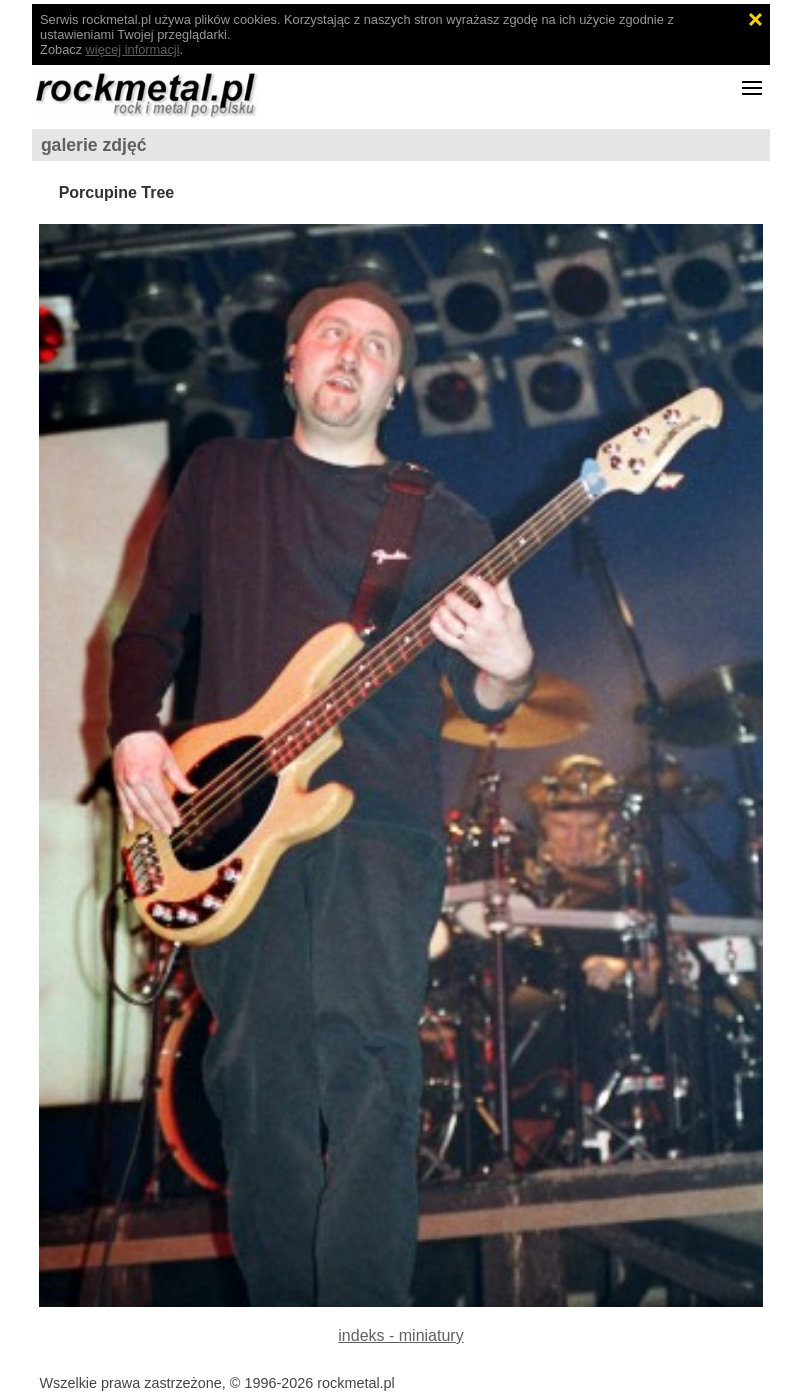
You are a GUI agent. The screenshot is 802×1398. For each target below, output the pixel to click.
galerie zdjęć (94, 145)
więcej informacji (133, 49)
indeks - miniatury (400, 1335)
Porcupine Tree (117, 192)
